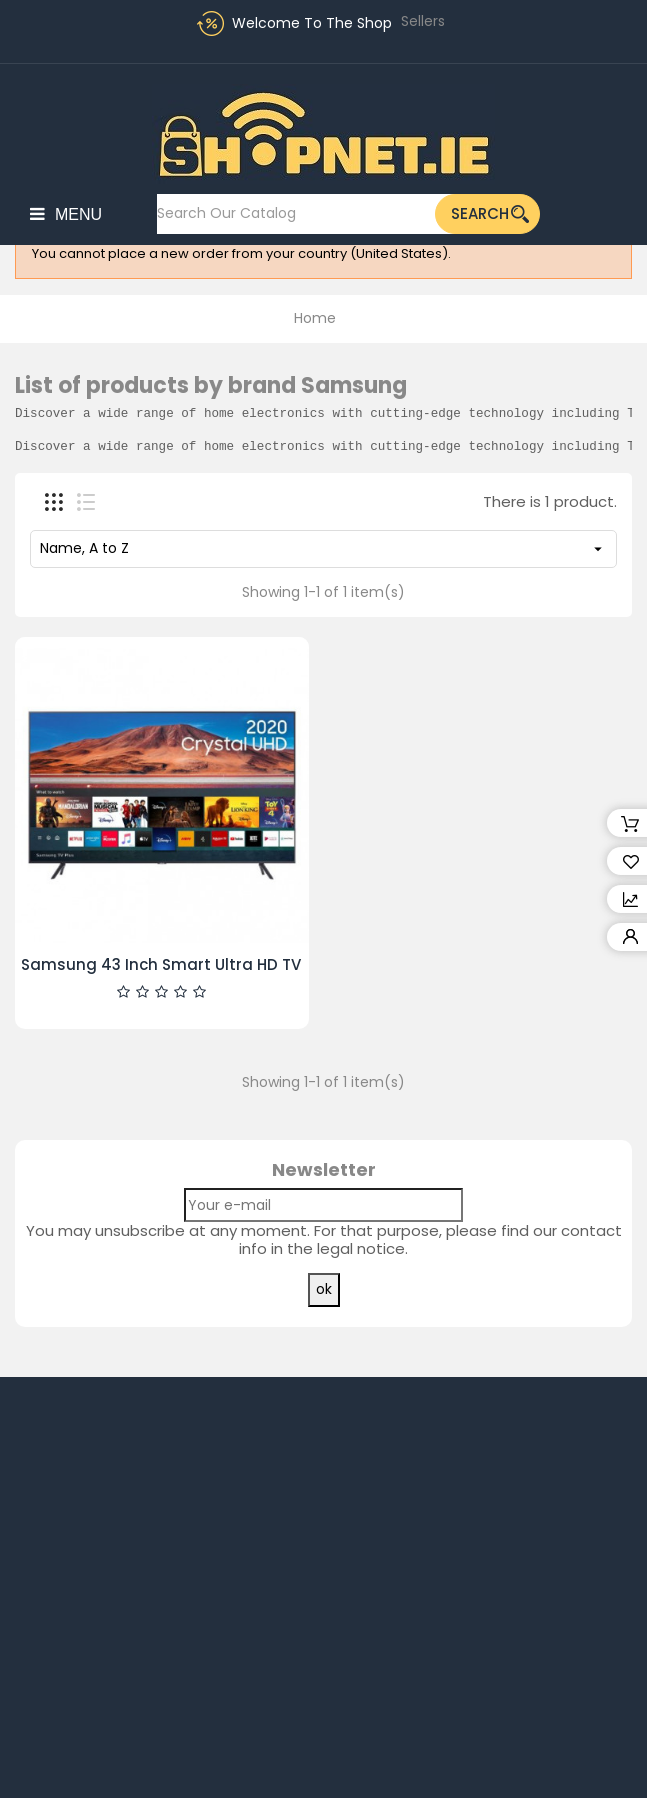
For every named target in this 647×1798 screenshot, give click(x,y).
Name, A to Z (323, 548)
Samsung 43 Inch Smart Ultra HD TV (161, 964)
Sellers (423, 21)
